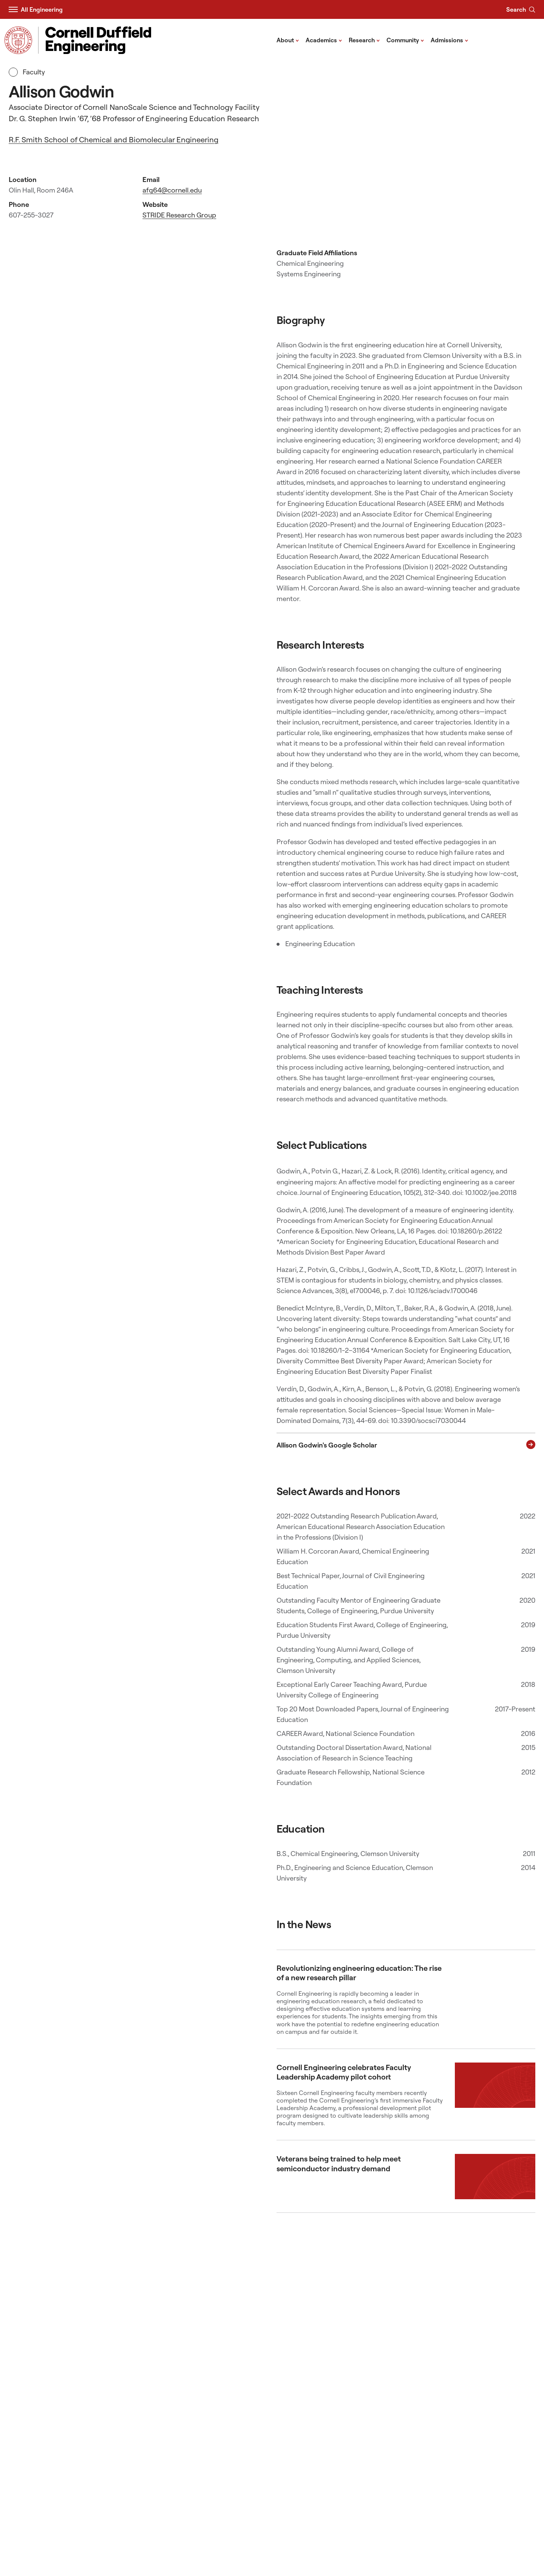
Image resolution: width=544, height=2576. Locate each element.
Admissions (449, 39)
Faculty (27, 72)
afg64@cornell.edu (172, 190)
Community (405, 39)
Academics (324, 39)
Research (364, 39)
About (288, 39)
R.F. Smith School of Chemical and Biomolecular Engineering (113, 139)
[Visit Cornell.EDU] (18, 40)
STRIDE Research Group (179, 215)
